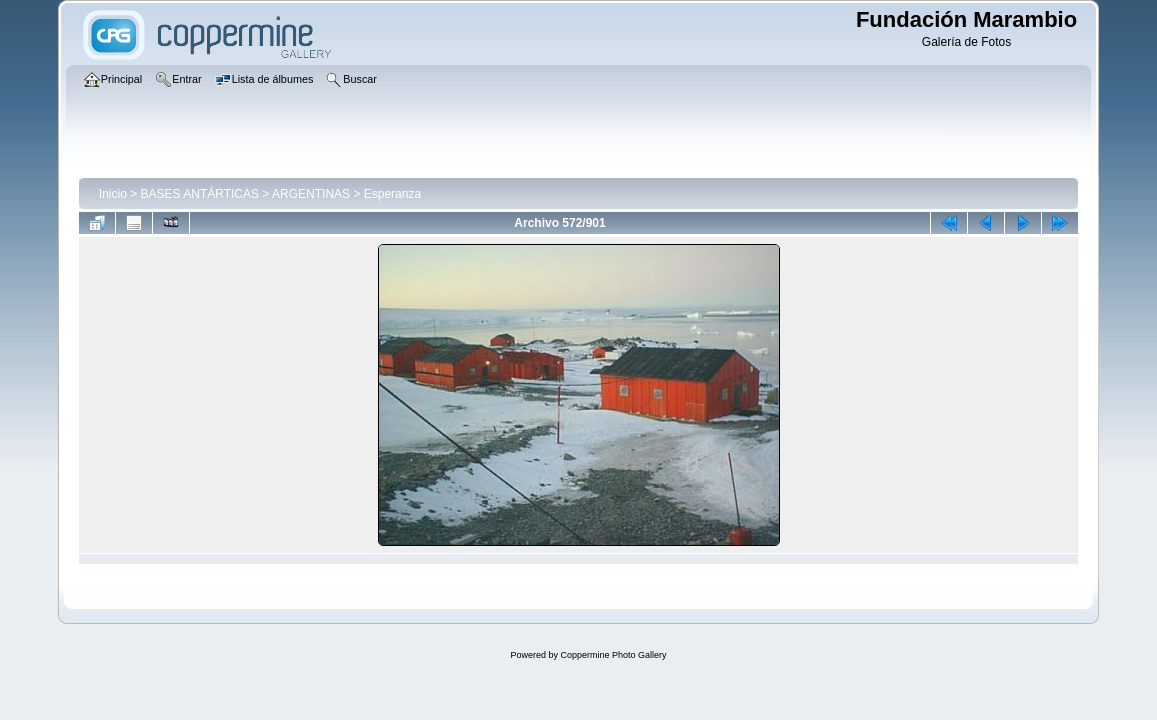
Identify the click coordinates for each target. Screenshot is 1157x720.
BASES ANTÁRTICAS (200, 194)
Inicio (113, 194)
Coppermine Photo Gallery (613, 655)
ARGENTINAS (311, 194)
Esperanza (392, 194)
